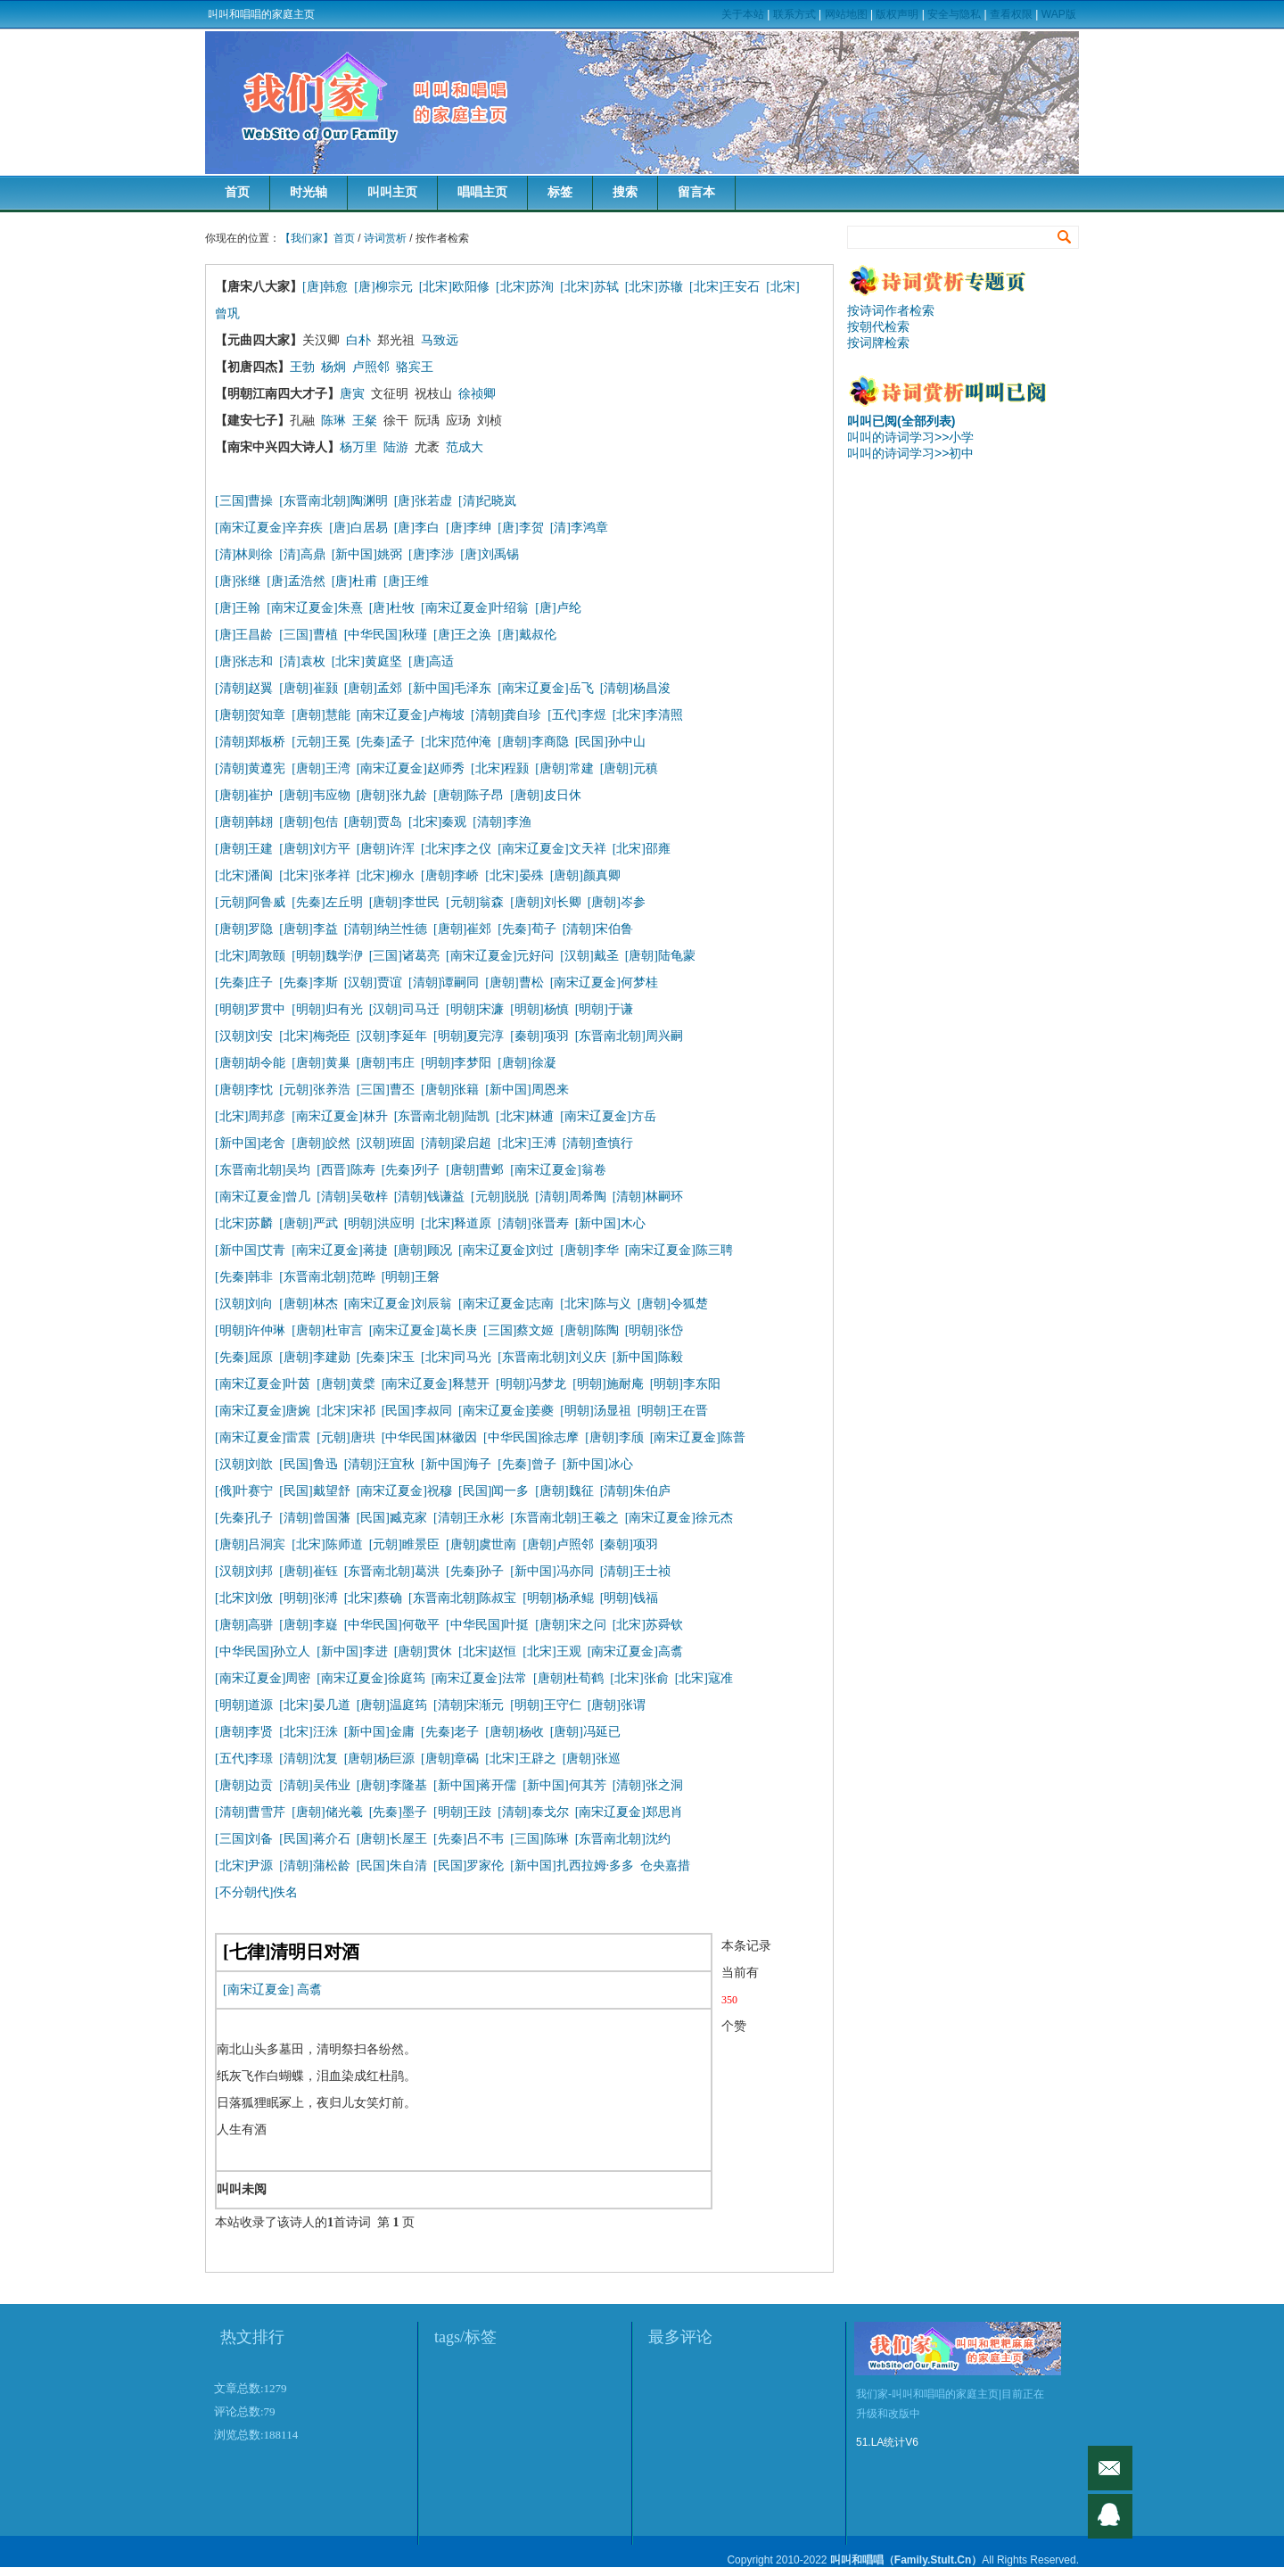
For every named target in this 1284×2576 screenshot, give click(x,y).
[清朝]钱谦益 (429, 1196)
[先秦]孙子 (475, 1571)
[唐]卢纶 (557, 608)
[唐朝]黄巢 (321, 1062)
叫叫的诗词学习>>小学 (910, 437)
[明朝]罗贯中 (250, 1009)
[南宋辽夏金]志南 (506, 1303)
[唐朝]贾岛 (373, 822)
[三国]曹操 (244, 501)
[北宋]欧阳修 (454, 286)
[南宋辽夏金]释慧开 (436, 1384)
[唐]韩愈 (325, 286)
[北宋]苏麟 (244, 1223)
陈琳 (333, 420)
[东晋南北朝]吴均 (262, 1170)
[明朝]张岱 (654, 1330)
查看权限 (1011, 14)
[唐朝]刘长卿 (545, 902)
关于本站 (742, 14)
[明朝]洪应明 (379, 1223)
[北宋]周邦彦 (250, 1116)
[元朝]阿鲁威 (250, 902)
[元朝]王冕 (321, 741)
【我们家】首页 (317, 238)
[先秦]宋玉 (386, 1357)
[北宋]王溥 (527, 1143)
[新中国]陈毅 (648, 1357)
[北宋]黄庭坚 (367, 661)
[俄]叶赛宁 (244, 1491)
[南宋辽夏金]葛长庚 (423, 1330)
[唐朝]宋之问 (570, 1624)
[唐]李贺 (520, 527)
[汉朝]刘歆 (244, 1464)
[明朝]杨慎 (539, 1009)
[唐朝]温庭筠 (392, 1705)
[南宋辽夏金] (258, 1989)
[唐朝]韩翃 (244, 822)
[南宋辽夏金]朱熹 (314, 608)
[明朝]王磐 (411, 1277)
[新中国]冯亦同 (551, 1571)
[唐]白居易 (358, 527)
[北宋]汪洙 (308, 1731)
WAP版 (1058, 14)
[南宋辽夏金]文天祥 (551, 848)
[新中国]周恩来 (526, 1089)
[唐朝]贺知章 (250, 715)
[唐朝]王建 (244, 848)
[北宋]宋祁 (345, 1410)
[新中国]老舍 (250, 1143)
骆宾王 (414, 367)
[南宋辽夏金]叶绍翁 (475, 608)
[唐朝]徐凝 (527, 1062)
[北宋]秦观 (437, 822)
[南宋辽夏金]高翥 (635, 1651)
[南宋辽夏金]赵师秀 (411, 768)
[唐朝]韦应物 (314, 795)
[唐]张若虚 (423, 501)
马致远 (439, 340)
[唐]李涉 (431, 554)
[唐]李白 (417, 527)
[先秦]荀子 (527, 929)
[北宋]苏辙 (654, 286)
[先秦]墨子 (398, 1812)
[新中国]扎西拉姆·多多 (575, 1865)
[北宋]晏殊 (514, 875)
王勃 (302, 367)
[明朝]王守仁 (545, 1705)
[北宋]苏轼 (589, 286)
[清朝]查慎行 (598, 1143)
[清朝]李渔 (502, 822)
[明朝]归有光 (327, 1009)
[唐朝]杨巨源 (379, 1758)
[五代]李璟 (244, 1758)
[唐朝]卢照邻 (558, 1544)
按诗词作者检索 (890, 310)
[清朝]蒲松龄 (314, 1865)
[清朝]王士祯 (635, 1571)
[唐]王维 (406, 581)
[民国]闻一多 (493, 1491)
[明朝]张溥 (308, 1598)
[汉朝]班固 (386, 1143)
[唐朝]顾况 (423, 1250)
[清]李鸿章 (579, 527)
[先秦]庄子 (244, 982)
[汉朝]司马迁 (404, 1009)
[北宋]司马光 (456, 1357)
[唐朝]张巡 (592, 1758)
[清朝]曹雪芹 (250, 1812)
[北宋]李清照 (648, 715)
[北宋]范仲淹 (456, 741)
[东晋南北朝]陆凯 (442, 1116)
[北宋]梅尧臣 (314, 1036)
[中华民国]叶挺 (487, 1624)
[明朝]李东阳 (685, 1384)
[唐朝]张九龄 (392, 795)
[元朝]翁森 (475, 902)
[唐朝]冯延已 (585, 1731)
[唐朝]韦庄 (386, 1062)
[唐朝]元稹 (629, 768)
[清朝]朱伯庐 (635, 1491)
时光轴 (308, 192)
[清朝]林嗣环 (648, 1196)
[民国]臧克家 (392, 1517)
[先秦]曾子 (527, 1464)
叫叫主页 (392, 192)
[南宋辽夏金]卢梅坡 (411, 715)
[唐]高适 (431, 661)
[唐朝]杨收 (514, 1731)
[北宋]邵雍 (642, 848)
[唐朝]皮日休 (545, 795)
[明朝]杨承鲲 (558, 1598)
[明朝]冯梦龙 (531, 1384)
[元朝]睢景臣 (404, 1544)
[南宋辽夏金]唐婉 (262, 1410)
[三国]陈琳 (539, 1838)
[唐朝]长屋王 (392, 1838)
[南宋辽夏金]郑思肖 (629, 1812)
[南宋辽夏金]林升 (339, 1116)
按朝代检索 (878, 326)
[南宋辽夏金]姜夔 (506, 1410)
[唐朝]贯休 (423, 1651)
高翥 (309, 1989)
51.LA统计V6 (887, 2442)
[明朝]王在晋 (673, 1410)
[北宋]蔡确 (373, 1598)
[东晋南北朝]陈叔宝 (462, 1598)
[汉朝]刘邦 (244, 1571)
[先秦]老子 (450, 1731)
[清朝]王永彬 (468, 1517)
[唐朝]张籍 (450, 1089)
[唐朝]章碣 (450, 1758)
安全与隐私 (954, 14)
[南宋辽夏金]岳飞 (545, 688)
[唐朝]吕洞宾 (250, 1544)
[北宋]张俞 (639, 1678)
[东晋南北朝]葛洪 (392, 1571)
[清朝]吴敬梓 (352, 1196)
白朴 (358, 340)
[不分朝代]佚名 (256, 1892)
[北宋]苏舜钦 (648, 1624)
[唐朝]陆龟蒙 (660, 955)
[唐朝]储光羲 (327, 1812)
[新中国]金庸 (379, 1731)
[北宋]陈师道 (327, 1544)
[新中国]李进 (352, 1651)
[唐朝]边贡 (244, 1785)
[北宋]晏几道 (314, 1705)
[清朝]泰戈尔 (533, 1812)
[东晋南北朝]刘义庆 (551, 1357)
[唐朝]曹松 (514, 982)
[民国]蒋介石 (314, 1838)
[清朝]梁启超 (456, 1143)
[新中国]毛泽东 (449, 688)
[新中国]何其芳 (564, 1785)
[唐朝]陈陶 (589, 1330)
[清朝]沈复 (308, 1758)
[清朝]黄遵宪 (250, 768)
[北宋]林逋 (525, 1116)
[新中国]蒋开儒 (474, 1785)
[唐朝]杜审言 (327, 1330)
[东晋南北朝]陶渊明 (333, 501)
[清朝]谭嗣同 (443, 982)
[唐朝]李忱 (244, 1089)
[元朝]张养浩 (314, 1089)
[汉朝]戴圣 (589, 955)
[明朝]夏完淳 (468, 1036)
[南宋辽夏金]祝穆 (404, 1491)
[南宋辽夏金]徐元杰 (679, 1517)
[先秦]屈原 (244, 1357)
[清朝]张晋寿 (533, 1223)
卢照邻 (371, 367)
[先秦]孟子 (386, 741)
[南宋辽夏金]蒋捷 (339, 1250)
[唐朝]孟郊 (373, 688)
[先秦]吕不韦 (468, 1838)
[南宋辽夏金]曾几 (262, 1196)
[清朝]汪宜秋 (379, 1464)
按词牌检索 (878, 342)
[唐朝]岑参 (617, 902)
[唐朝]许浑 (386, 848)
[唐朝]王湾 (321, 768)
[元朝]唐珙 (345, 1437)
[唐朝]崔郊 (462, 929)
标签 (559, 192)
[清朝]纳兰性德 (385, 929)
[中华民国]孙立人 (262, 1651)
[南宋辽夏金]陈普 (697, 1437)
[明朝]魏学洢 (327, 955)
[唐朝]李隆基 (392, 1785)
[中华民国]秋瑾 (385, 634)
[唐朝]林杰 (308, 1303)
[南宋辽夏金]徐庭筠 (370, 1678)
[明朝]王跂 (462, 1812)
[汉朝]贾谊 (373, 982)
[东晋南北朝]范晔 (326, 1277)
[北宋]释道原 (456, 1223)
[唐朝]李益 (308, 929)
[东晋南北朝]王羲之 (564, 1517)
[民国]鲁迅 (308, 1464)
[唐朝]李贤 (244, 1731)
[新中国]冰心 (598, 1464)
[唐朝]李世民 (404, 902)
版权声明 (897, 14)
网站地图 (846, 14)
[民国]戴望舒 (314, 1491)
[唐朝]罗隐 (244, 929)
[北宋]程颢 (500, 768)
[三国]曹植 (308, 634)
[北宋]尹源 (244, 1865)
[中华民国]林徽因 (429, 1437)
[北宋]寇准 (704, 1678)
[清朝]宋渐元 (468, 1705)
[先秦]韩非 (244, 1277)
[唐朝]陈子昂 (468, 795)
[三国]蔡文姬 (518, 1330)
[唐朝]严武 (308, 1223)
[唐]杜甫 (354, 581)
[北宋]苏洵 (525, 286)
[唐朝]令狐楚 (673, 1303)
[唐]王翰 (237, 608)
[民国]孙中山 (610, 741)
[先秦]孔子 (244, 1517)
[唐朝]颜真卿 (585, 875)
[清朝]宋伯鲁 (598, 929)
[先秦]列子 (411, 1170)
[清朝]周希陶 (570, 1196)
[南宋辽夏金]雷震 (262, 1437)
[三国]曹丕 (386, 1089)
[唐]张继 (237, 581)
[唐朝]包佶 (308, 822)
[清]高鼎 (302, 554)
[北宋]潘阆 (244, 875)
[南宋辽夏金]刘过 (506, 1250)
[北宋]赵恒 (487, 1651)
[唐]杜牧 (392, 608)
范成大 (464, 447)
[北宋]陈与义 (595, 1303)
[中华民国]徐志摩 (531, 1437)
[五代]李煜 (576, 715)
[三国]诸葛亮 (404, 955)
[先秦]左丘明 (327, 902)
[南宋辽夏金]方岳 (607, 1116)
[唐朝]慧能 (321, 715)
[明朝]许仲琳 (250, 1330)
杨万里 (358, 447)
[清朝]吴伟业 (314, 1785)
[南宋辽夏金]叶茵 (262, 1384)
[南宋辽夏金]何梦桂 (604, 982)
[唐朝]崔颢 (308, 688)
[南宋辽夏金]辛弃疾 (269, 527)
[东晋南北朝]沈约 (623, 1838)
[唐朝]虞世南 (481, 1544)
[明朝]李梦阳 (456, 1062)
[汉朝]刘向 (244, 1303)
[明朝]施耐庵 (607, 1384)
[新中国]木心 (610, 1223)
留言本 (696, 192)
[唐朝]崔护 (244, 795)
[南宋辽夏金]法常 (479, 1678)
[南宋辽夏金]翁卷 (557, 1170)
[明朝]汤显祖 (595, 1410)
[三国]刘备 (244, 1838)
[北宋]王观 (551, 1651)
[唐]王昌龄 (244, 634)
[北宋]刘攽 (244, 1598)
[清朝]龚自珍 (506, 715)
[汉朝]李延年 (392, 1036)
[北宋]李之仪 (456, 848)
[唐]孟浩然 (296, 581)
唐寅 (352, 393)
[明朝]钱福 (629, 1598)
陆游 (395, 447)
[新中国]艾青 (250, 1250)
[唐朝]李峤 (450, 875)
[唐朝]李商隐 (533, 741)
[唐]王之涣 (462, 634)
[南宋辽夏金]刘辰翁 (398, 1303)
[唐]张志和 (244, 661)
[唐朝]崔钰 (308, 1571)
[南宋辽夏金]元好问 (500, 955)
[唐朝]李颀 (614, 1437)
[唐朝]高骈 (244, 1624)
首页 (237, 192)
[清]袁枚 (305, 661)
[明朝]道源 (244, 1705)
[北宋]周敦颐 (250, 955)
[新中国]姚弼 (367, 554)
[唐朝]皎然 (321, 1143)
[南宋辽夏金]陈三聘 (679, 1250)
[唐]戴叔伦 (527, 634)
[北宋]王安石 (724, 286)
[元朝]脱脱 (500, 1196)
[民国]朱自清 (392, 1865)
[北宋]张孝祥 (314, 875)
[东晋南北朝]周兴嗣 (629, 1036)
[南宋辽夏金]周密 (262, 1678)
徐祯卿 (477, 393)
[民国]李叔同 (417, 1410)
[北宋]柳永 (386, 875)
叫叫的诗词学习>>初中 (910, 453)
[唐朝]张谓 (617, 1705)
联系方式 (794, 14)
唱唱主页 (482, 192)
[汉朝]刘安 (244, 1036)
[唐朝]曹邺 (475, 1170)
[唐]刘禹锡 (489, 554)
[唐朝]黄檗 (345, 1384)
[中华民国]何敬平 (392, 1624)
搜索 (625, 192)
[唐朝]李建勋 (314, 1357)
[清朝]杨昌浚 (635, 688)
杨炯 (333, 367)
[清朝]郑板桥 (250, 741)
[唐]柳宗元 (383, 286)
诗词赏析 (385, 238)
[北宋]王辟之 (520, 1758)
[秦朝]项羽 (539, 1036)
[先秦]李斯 (308, 982)
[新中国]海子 (456, 1464)
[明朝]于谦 (604, 1009)
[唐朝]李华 (589, 1250)
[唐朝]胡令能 (250, 1062)
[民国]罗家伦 (468, 1865)
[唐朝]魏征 (564, 1491)
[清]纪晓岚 (487, 501)
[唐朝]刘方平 (314, 848)
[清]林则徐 (244, 554)
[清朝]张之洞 (648, 1785)
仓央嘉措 (665, 1865)
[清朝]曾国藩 (314, 1517)
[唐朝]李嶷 (308, 1624)
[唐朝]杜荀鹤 (568, 1678)
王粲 (364, 420)
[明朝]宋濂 (475, 1009)
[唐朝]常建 (564, 768)
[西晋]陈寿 (345, 1170)
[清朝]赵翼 (244, 688)
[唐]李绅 (468, 527)
